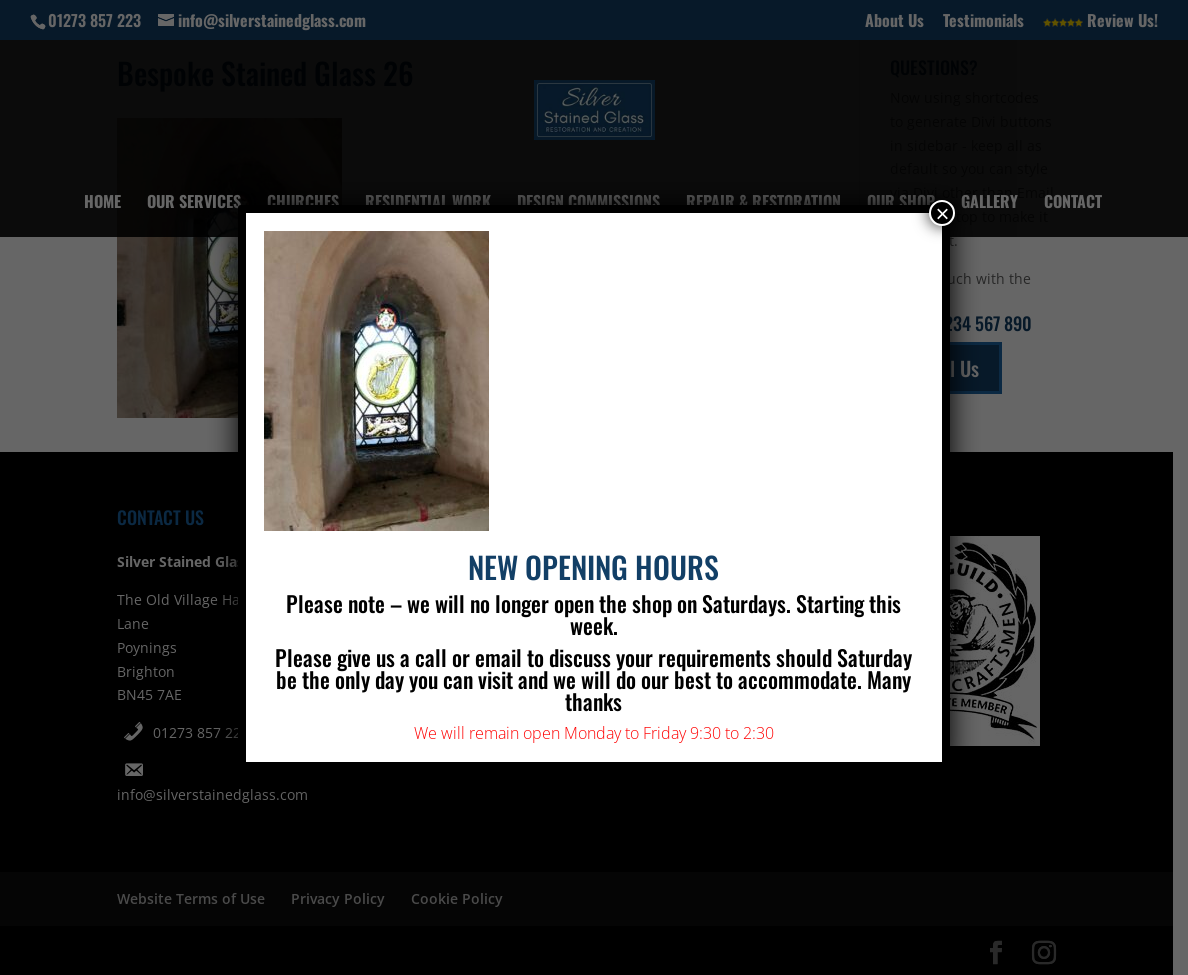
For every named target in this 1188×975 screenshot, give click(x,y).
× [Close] (942, 213)
